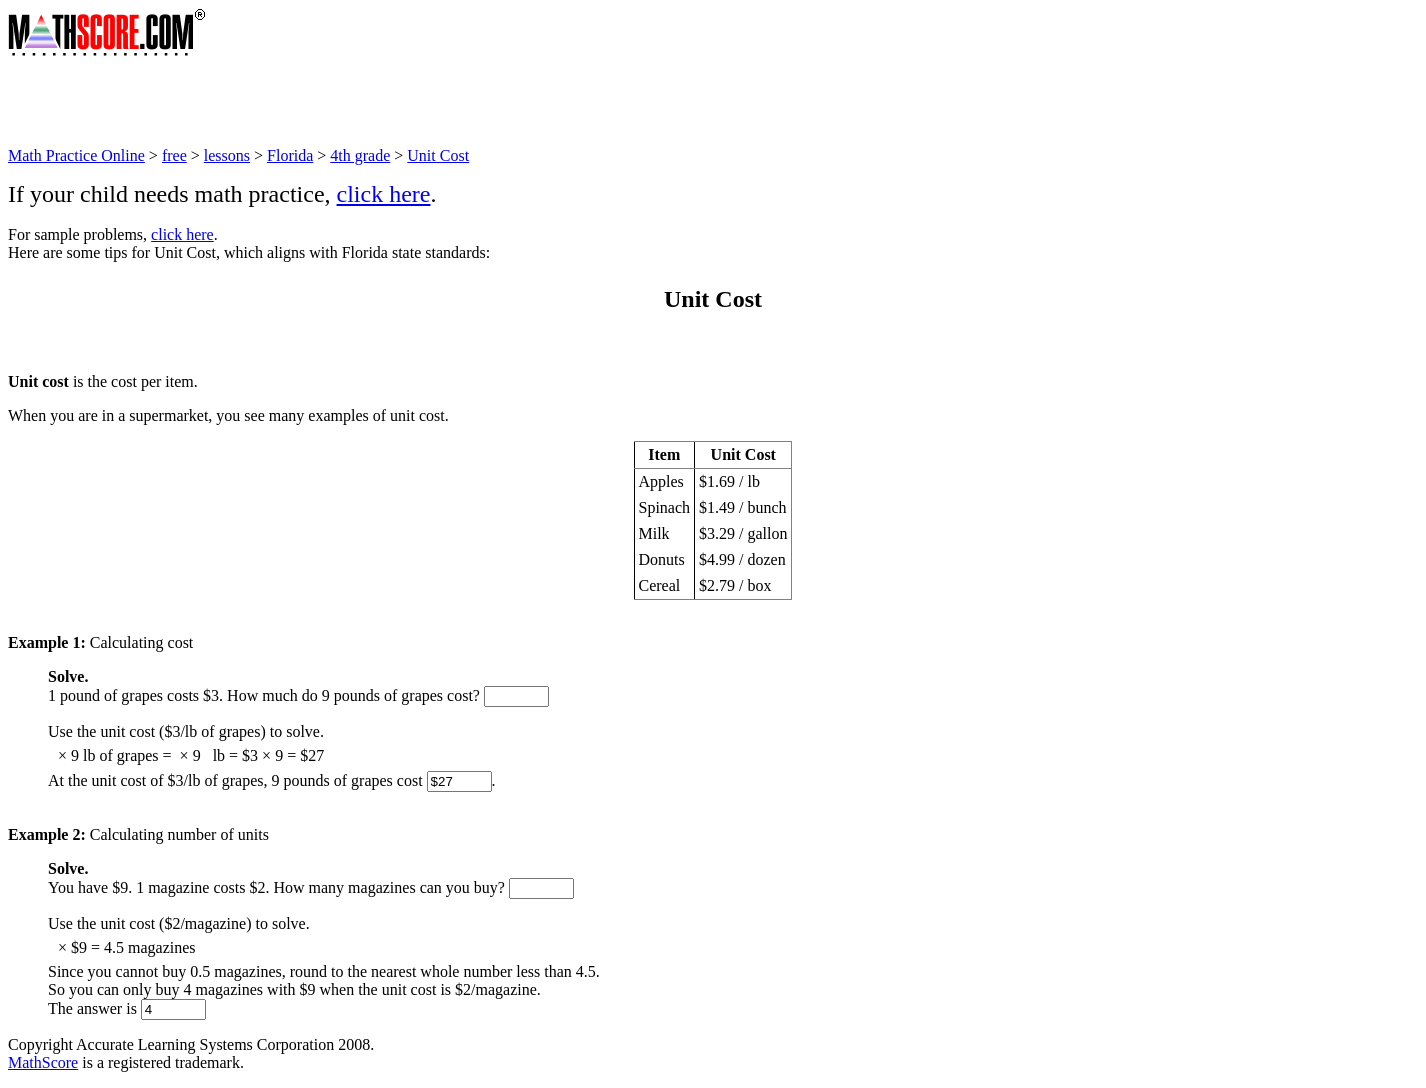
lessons (227, 155)
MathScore (43, 1062)
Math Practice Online (76, 155)
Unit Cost (438, 155)
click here (384, 194)
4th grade (360, 155)
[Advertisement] (372, 102)
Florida (290, 155)
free (174, 155)
